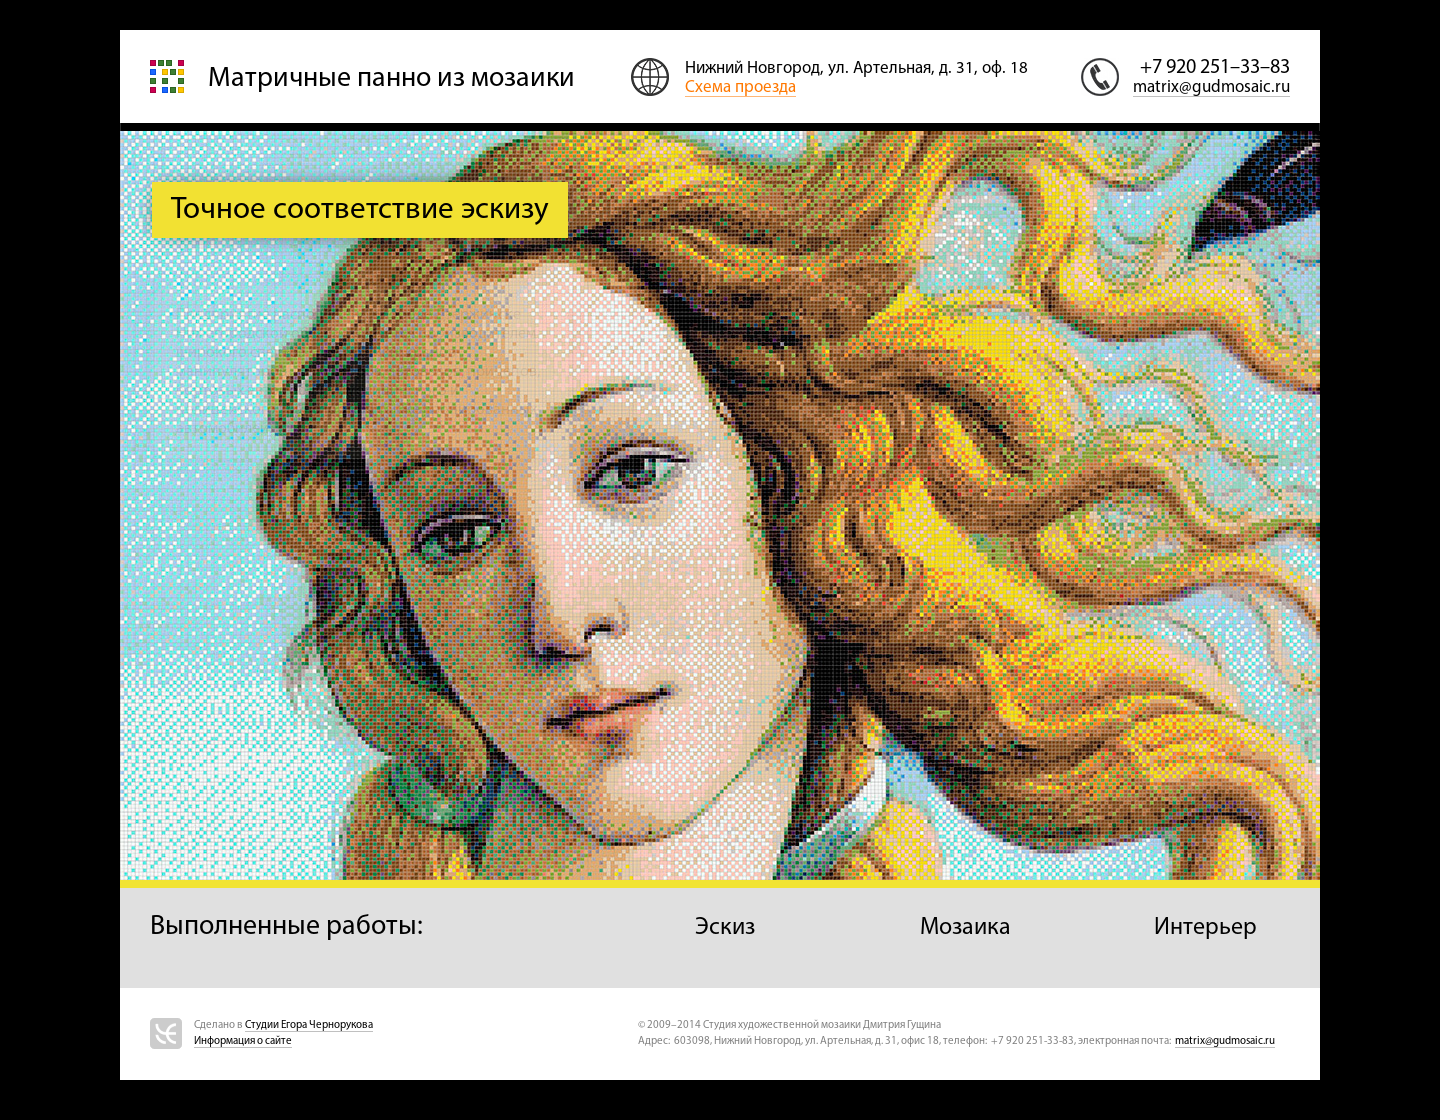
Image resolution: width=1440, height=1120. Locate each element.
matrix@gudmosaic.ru (1211, 87)
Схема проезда (740, 87)
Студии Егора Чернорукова (309, 1025)
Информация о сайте (243, 1041)
